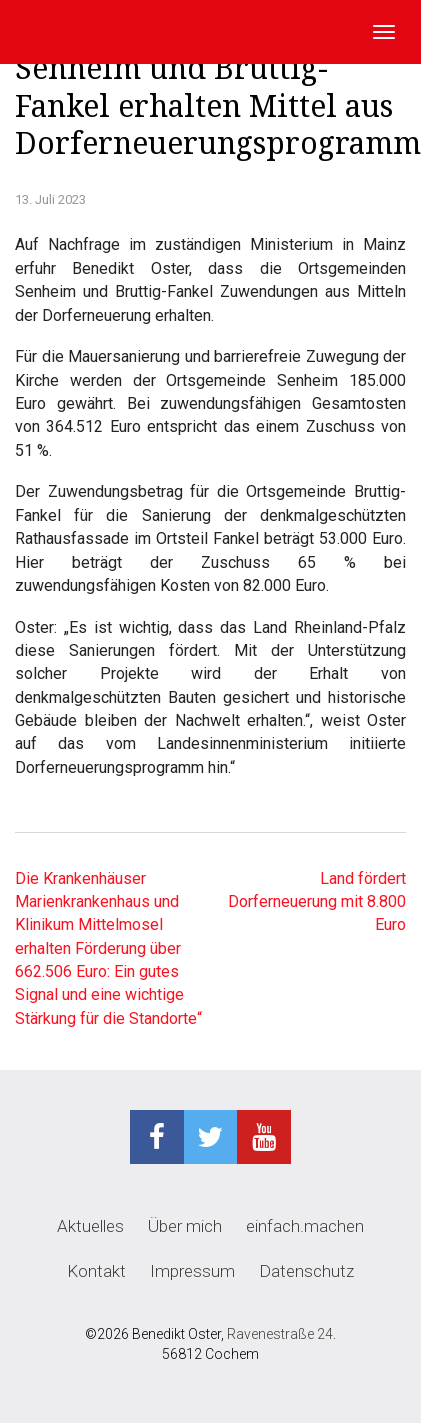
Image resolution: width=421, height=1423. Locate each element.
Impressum (192, 1271)
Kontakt (96, 1271)
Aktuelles (90, 1226)
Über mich (185, 1226)
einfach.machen (305, 1226)
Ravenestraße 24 (280, 1334)
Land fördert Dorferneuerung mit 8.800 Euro (317, 902)
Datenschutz (306, 1271)
